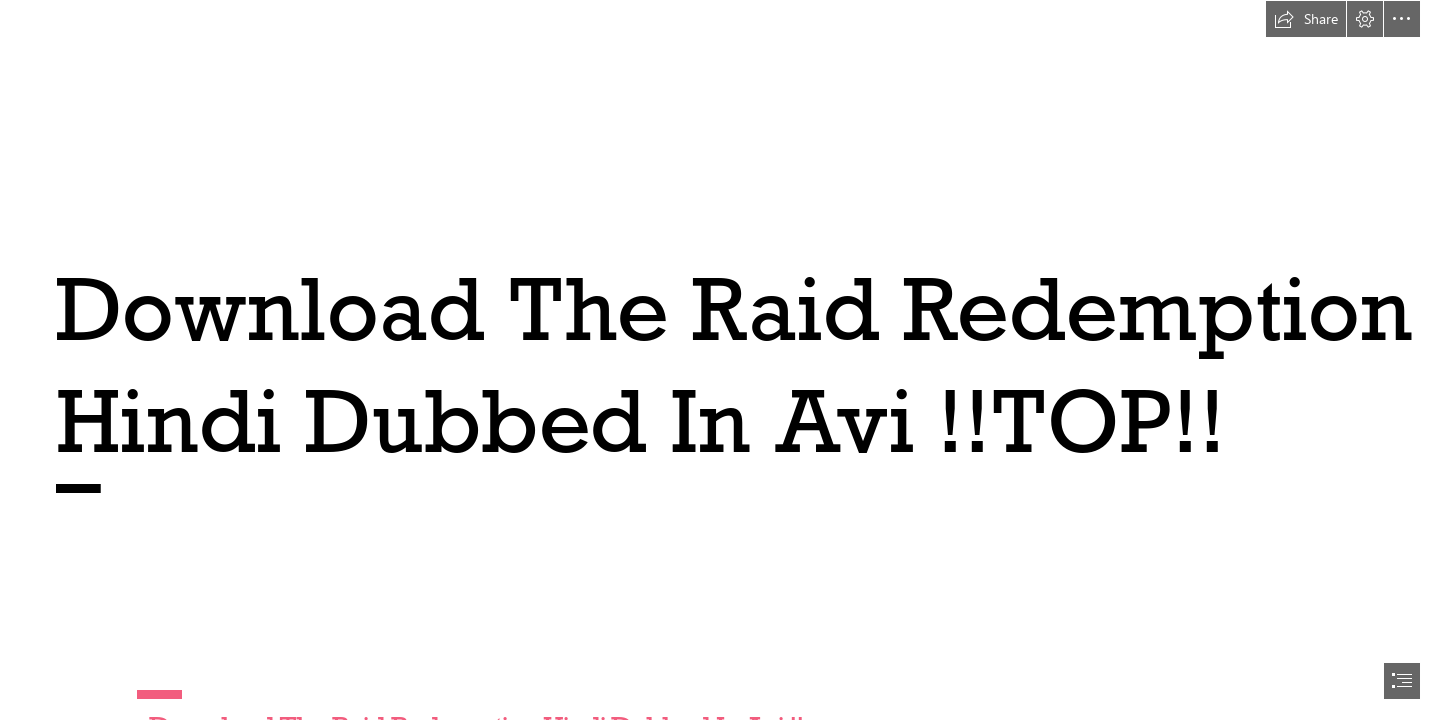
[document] (720, 360)
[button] (1306, 19)
